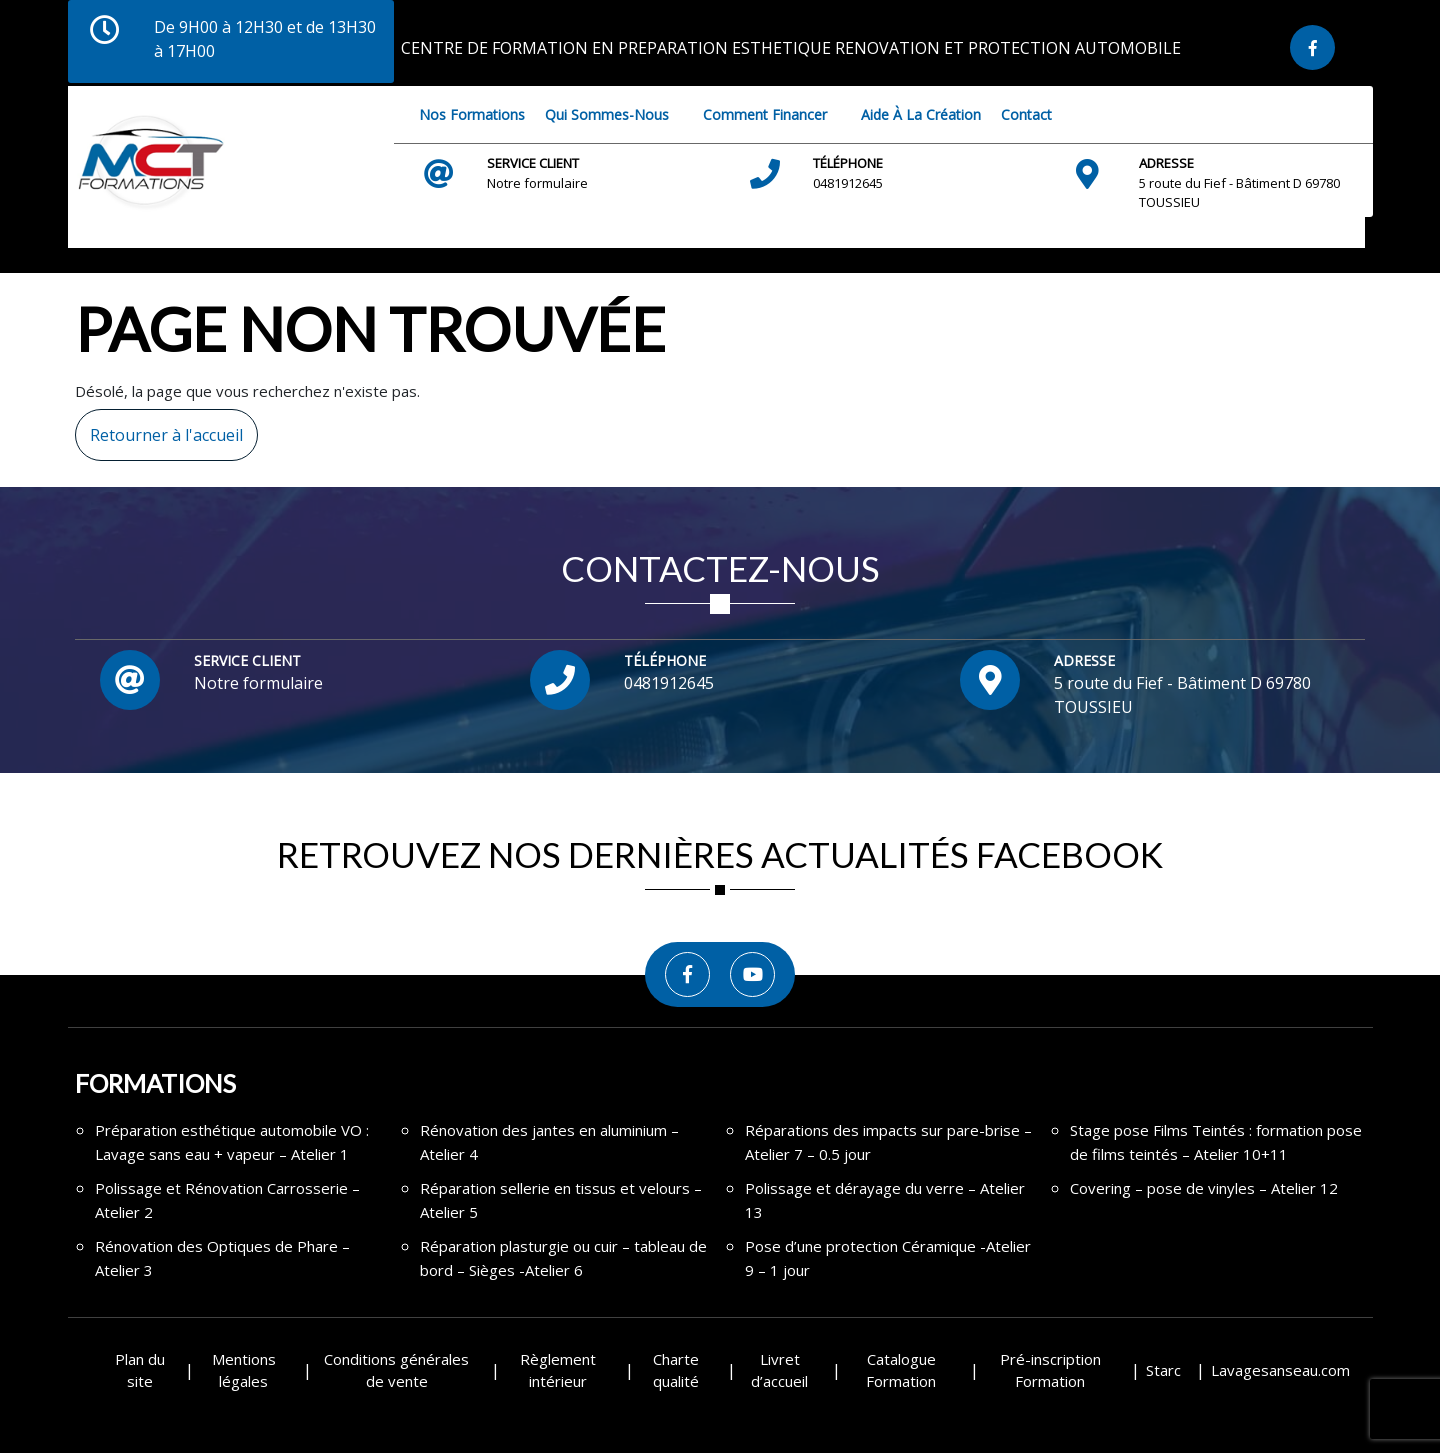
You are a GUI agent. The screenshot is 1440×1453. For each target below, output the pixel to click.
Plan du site (140, 1370)
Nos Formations (472, 114)
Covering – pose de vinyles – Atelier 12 (1204, 1188)
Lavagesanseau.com (1280, 1370)
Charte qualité (676, 1370)
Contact (1026, 114)
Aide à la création (921, 114)
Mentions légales (244, 1370)
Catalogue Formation (901, 1370)
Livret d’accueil (779, 1370)
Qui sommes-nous (607, 114)
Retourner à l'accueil (159, 427)
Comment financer (765, 114)
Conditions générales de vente (396, 1370)
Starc (1163, 1370)
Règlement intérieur (558, 1370)
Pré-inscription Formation (1050, 1370)
